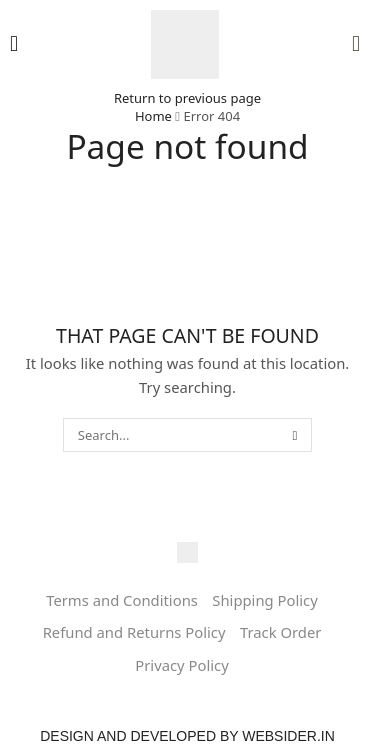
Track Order (280, 632)
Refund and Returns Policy (134, 632)
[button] (14, 44)
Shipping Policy (265, 600)
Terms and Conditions (122, 600)
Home (153, 116)
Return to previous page (187, 98)
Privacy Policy (181, 665)
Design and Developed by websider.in (187, 736)
